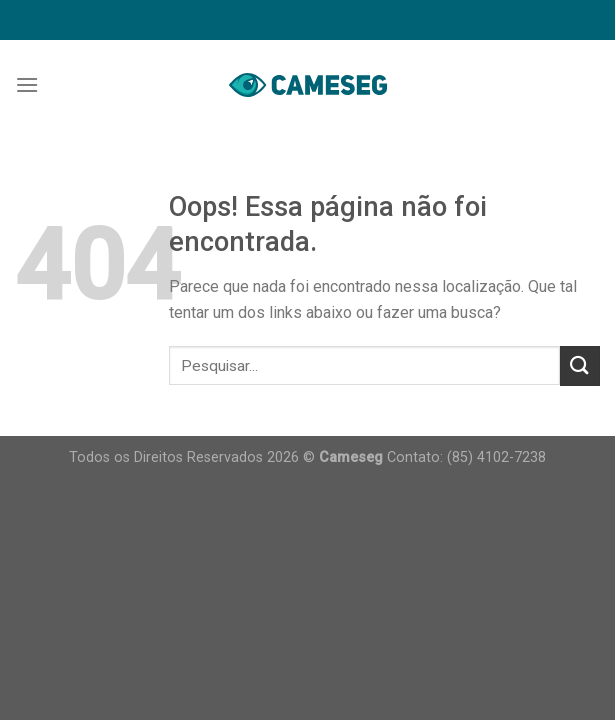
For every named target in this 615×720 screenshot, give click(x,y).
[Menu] (27, 84)
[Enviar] (580, 365)
